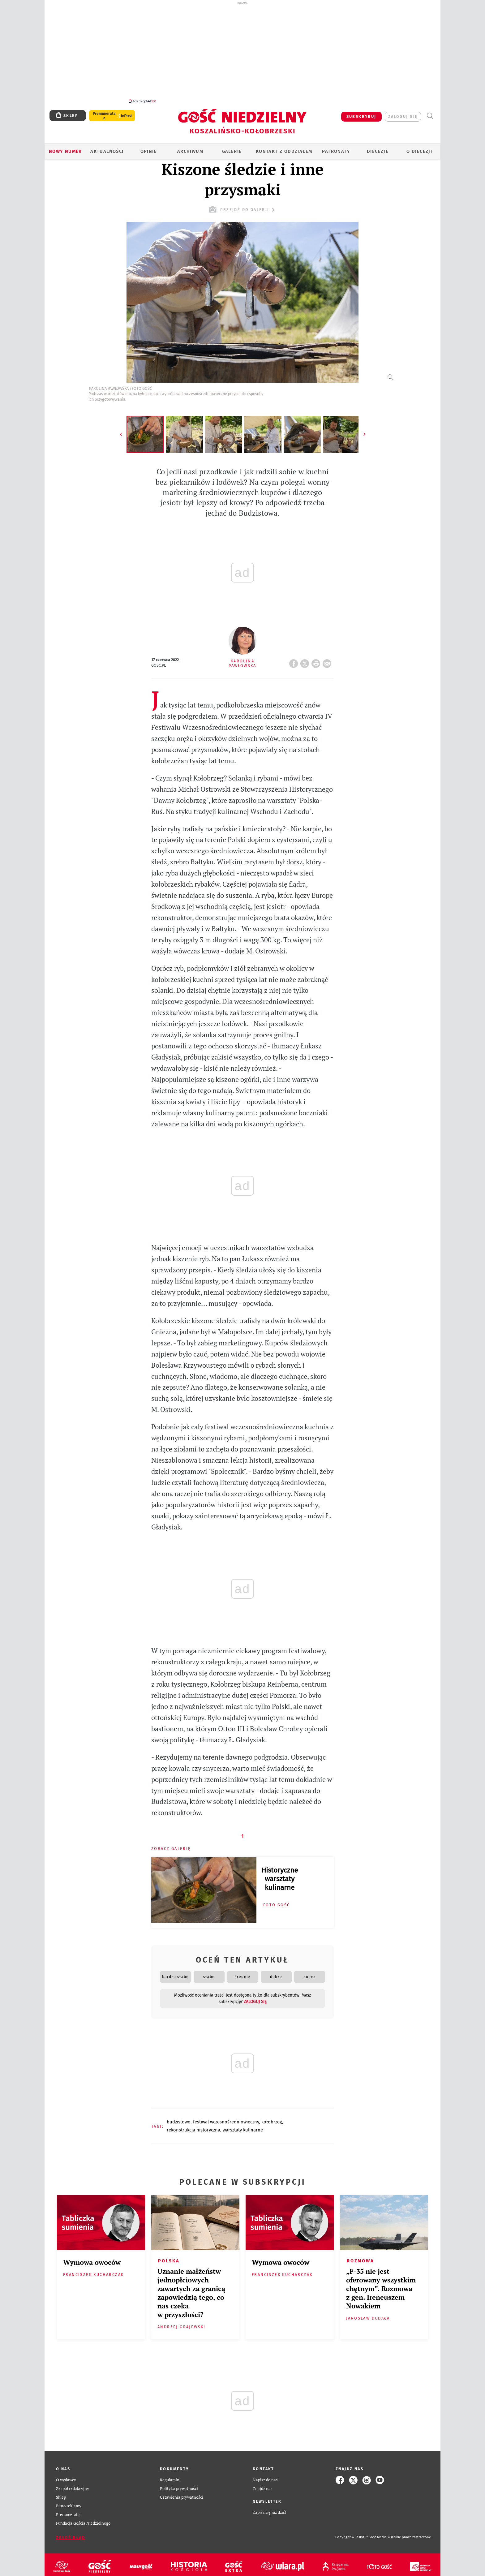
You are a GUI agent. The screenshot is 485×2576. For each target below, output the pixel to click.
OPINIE (148, 148)
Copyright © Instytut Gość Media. (361, 2534)
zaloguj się (403, 113)
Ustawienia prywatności (181, 2493)
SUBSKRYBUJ (361, 113)
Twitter (305, 658)
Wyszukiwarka (430, 112)
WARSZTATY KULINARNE (243, 2126)
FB (294, 658)
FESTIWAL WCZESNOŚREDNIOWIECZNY (226, 2118)
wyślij (328, 658)
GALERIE (232, 148)
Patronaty (336, 148)
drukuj (317, 658)
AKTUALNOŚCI (106, 148)
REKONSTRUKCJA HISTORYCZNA (193, 2126)
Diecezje (377, 148)
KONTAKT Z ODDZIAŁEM (284, 148)
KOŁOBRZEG (271, 2118)
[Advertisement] (242, 52)
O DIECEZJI (419, 148)
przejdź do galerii (242, 206)
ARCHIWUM (190, 148)
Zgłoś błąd (70, 2534)
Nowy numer (65, 148)
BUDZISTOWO (179, 2118)
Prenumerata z (104, 112)
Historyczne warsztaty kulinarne (279, 1875)
